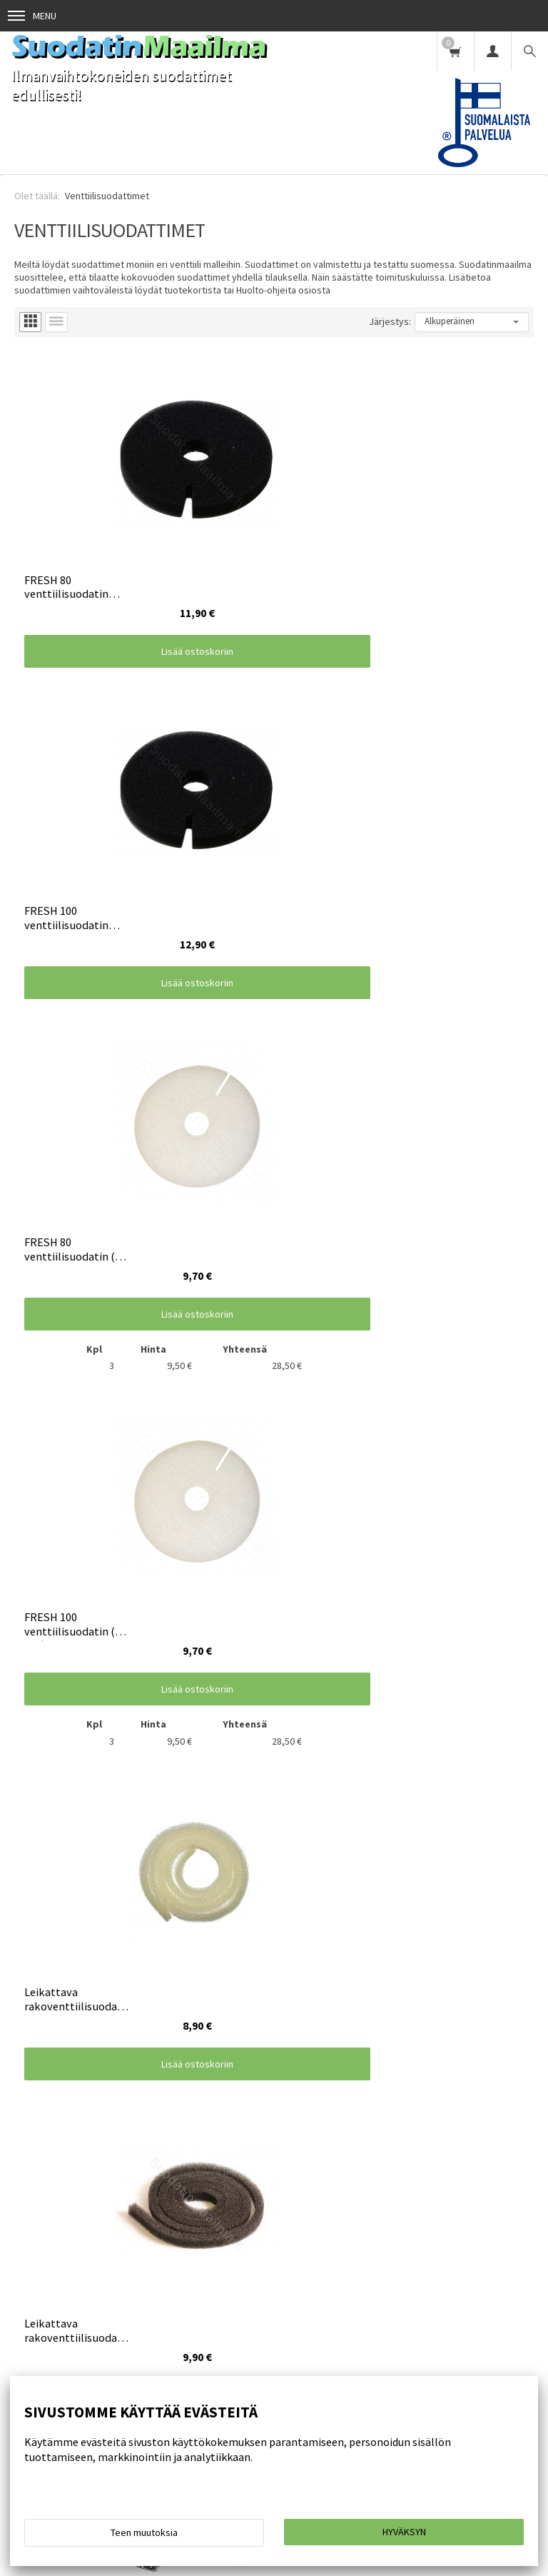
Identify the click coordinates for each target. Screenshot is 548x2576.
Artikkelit (450, 2245)
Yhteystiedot (346, 2245)
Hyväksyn (404, 2531)
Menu (32, 15)
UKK (402, 2245)
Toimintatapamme (260, 2245)
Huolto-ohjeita (172, 2245)
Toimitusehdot (91, 2245)
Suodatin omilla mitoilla (59, 2268)
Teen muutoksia (144, 2532)
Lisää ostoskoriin (144, 587)
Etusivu (25, 2245)
